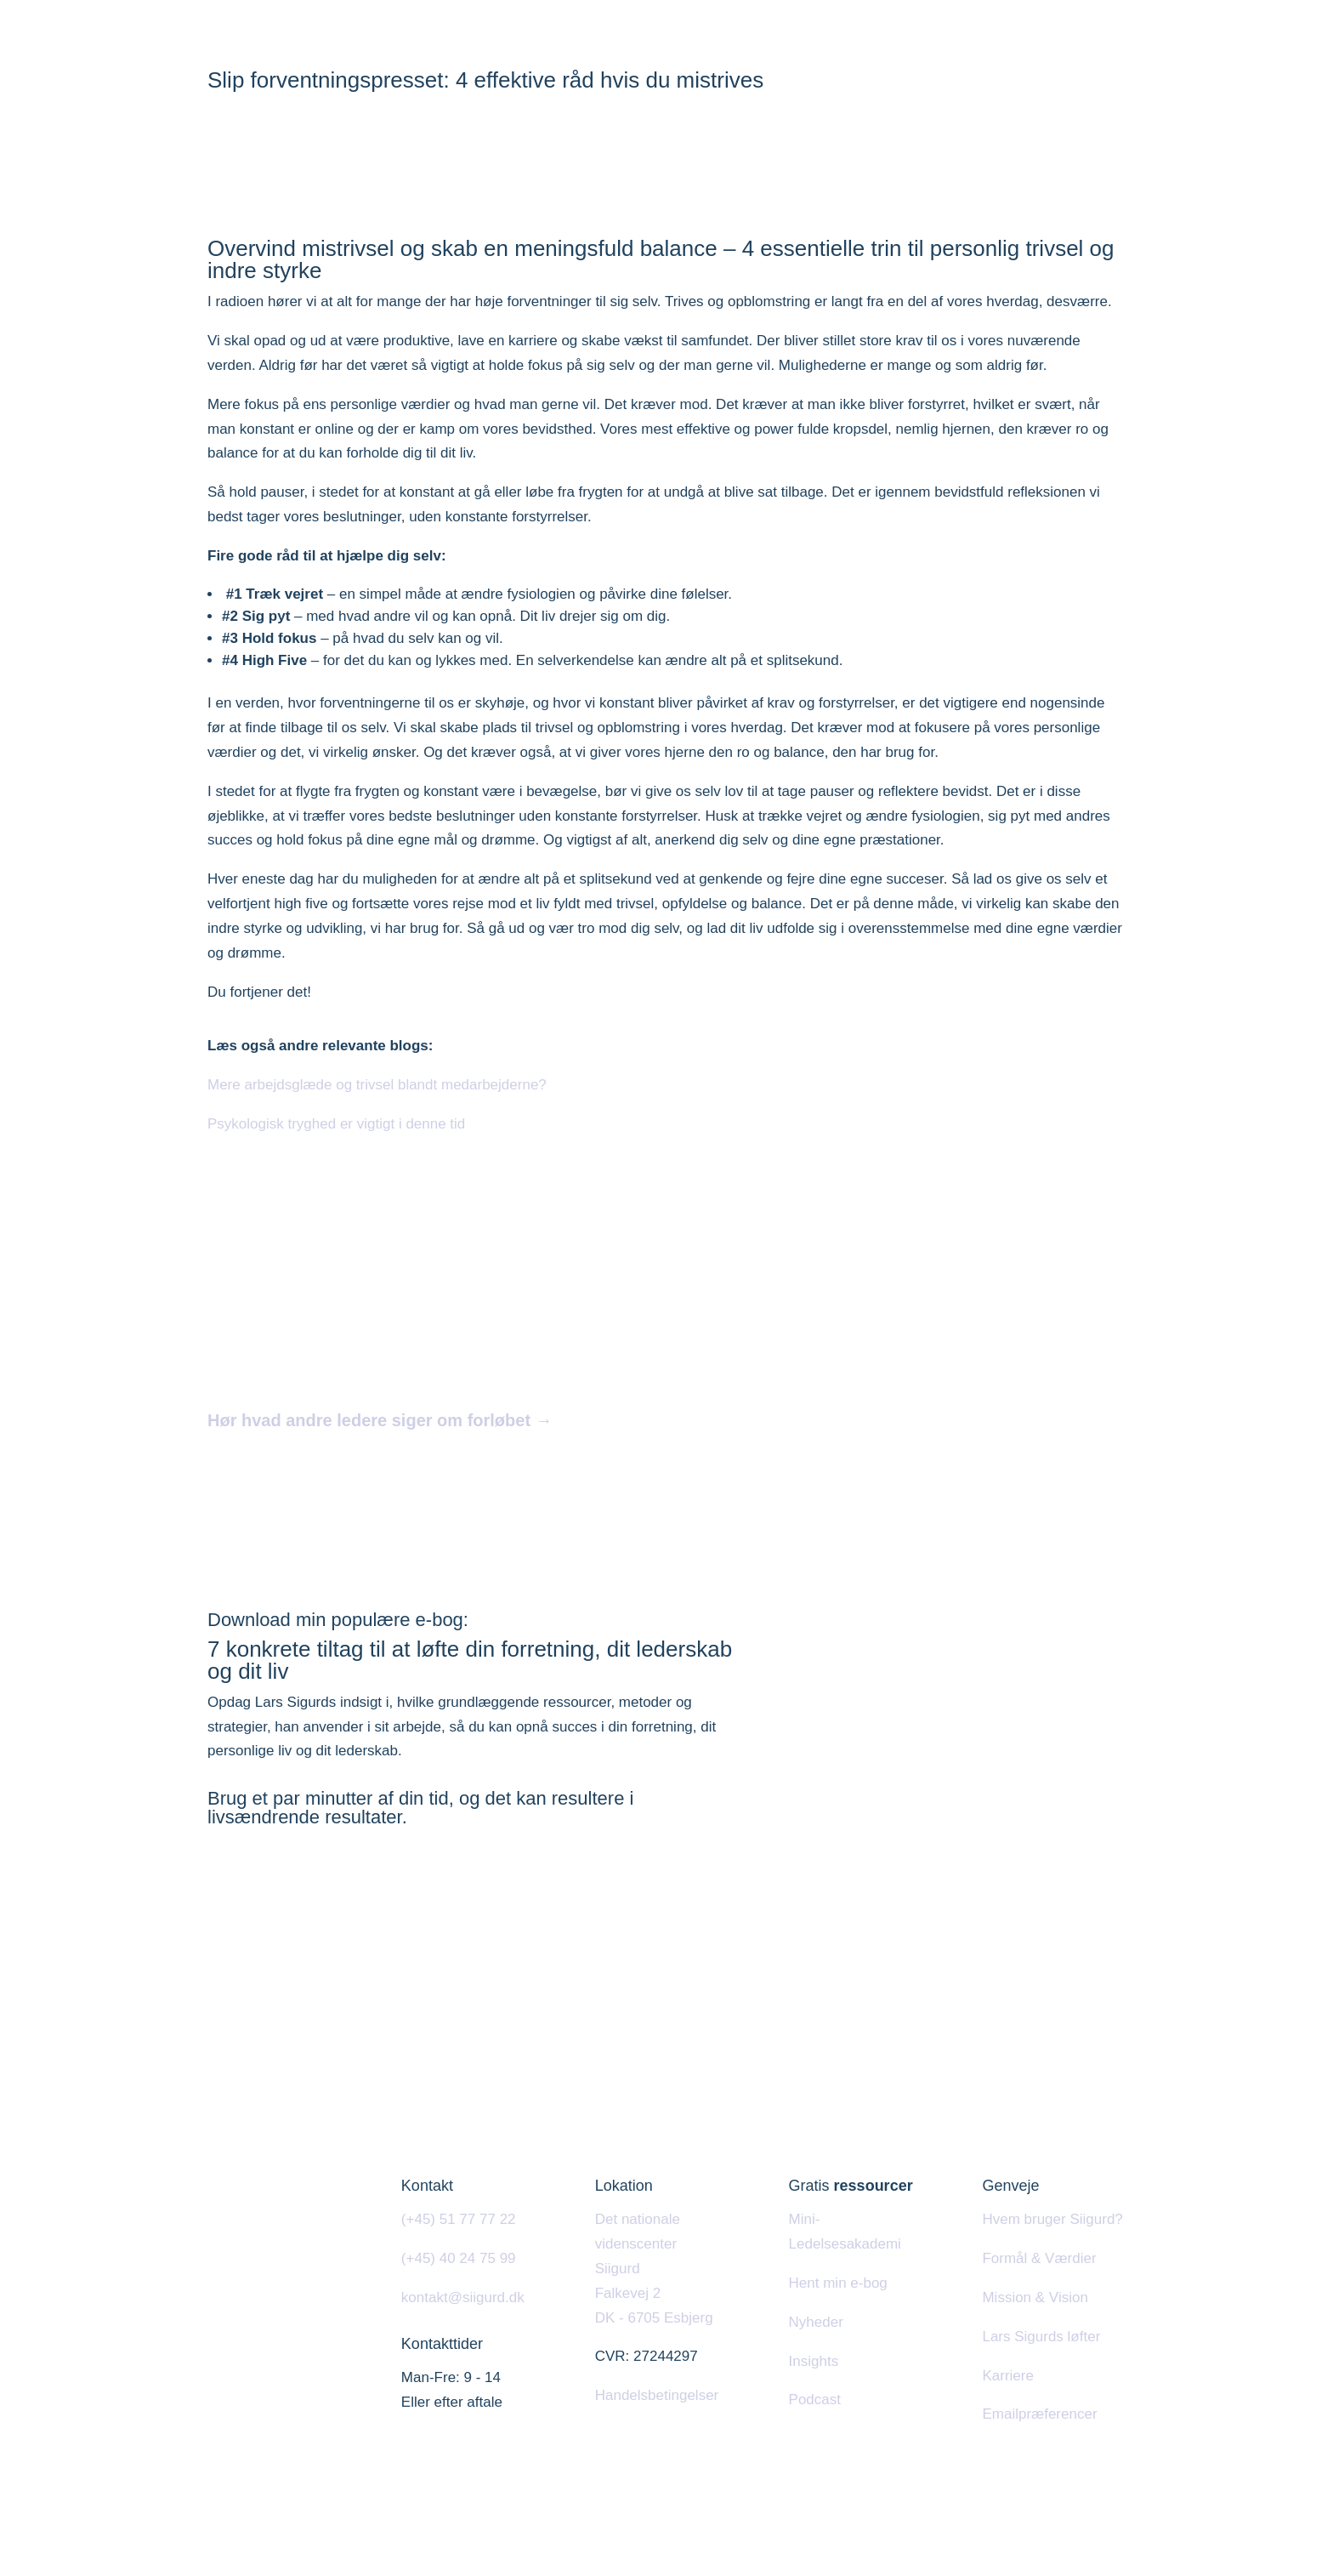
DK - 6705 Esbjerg (654, 2318)
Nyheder (816, 2322)
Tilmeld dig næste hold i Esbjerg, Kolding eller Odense (587, 1469)
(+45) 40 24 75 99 (458, 2258)
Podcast (815, 2399)
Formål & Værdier (1039, 2258)
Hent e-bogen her (292, 1882)
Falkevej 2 (628, 2293)
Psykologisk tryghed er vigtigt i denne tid (336, 1124)
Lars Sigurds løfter (1041, 2337)
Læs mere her (279, 1469)
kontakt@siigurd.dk (463, 2297)
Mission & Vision (1034, 2297)
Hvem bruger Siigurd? (1052, 2219)
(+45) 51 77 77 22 (458, 2219)
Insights (814, 2361)
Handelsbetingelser (657, 2395)
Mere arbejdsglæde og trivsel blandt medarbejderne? (377, 1085)
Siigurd (617, 2268)
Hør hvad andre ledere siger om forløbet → (380, 1420)
